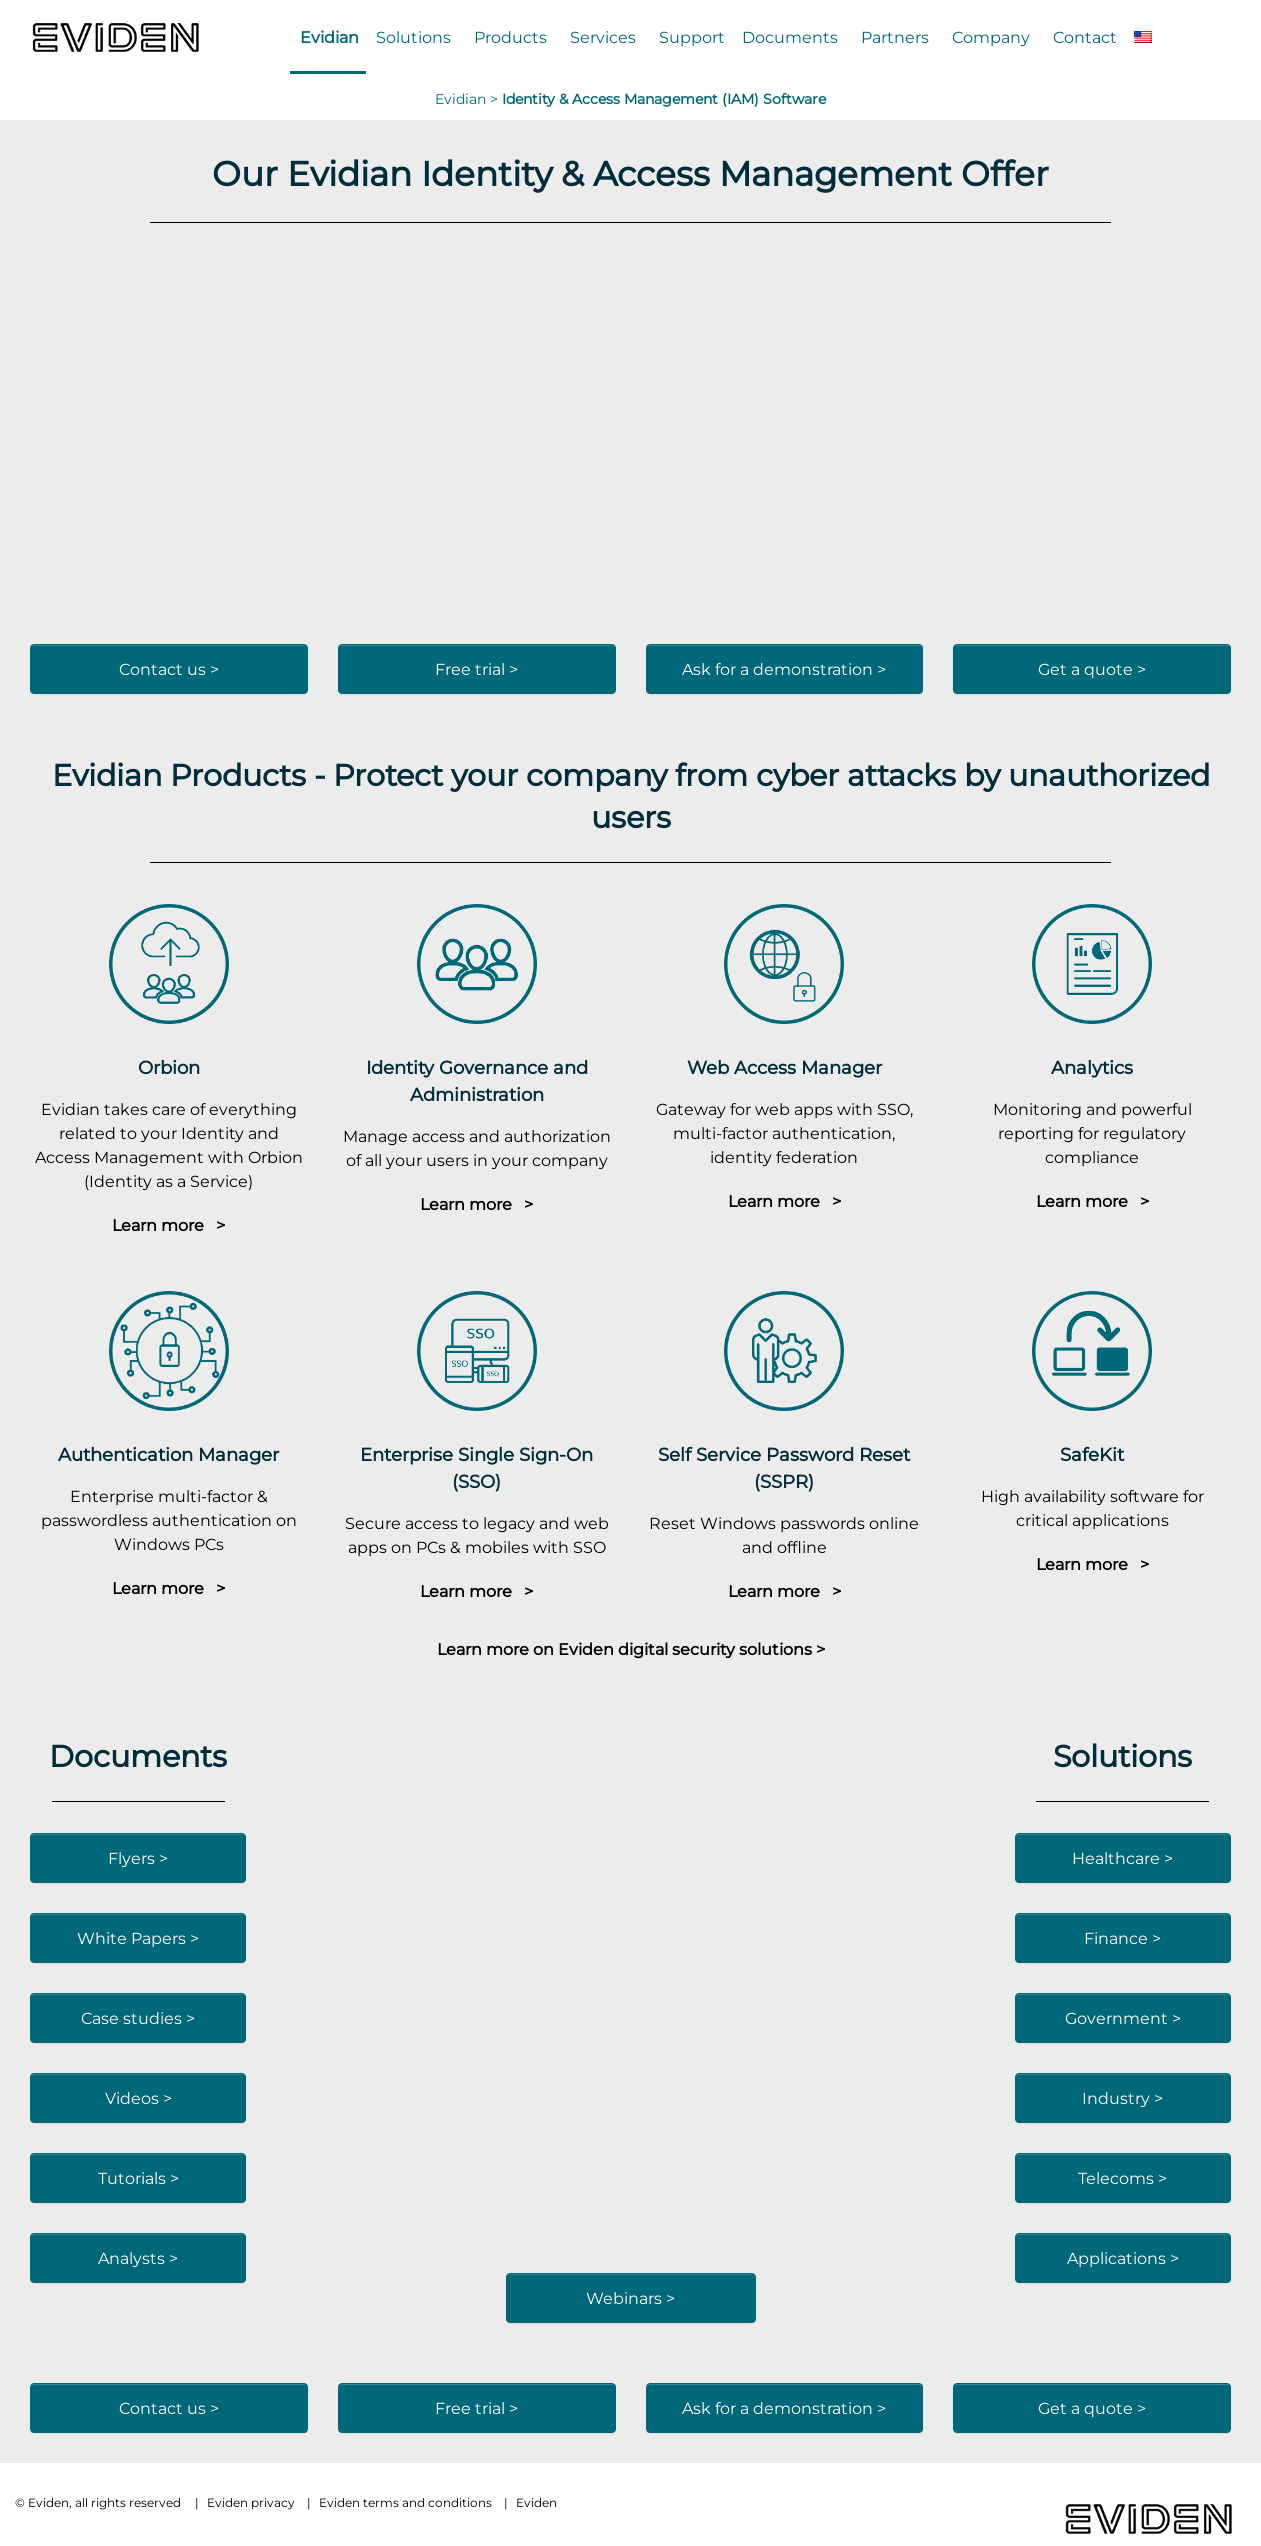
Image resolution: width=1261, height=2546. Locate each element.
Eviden (536, 2502)
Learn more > (168, 1225)
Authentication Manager (168, 1454)
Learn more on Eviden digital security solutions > (631, 1649)
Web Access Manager (784, 1067)
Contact (1085, 37)
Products (510, 37)
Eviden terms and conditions (405, 2502)
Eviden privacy (251, 2502)
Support (692, 37)
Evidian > (468, 99)
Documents (790, 37)
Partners (895, 37)
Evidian (329, 37)
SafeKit (1092, 1454)
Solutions (413, 37)
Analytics (1092, 1067)
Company (991, 37)
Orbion (169, 1067)
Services (603, 37)
